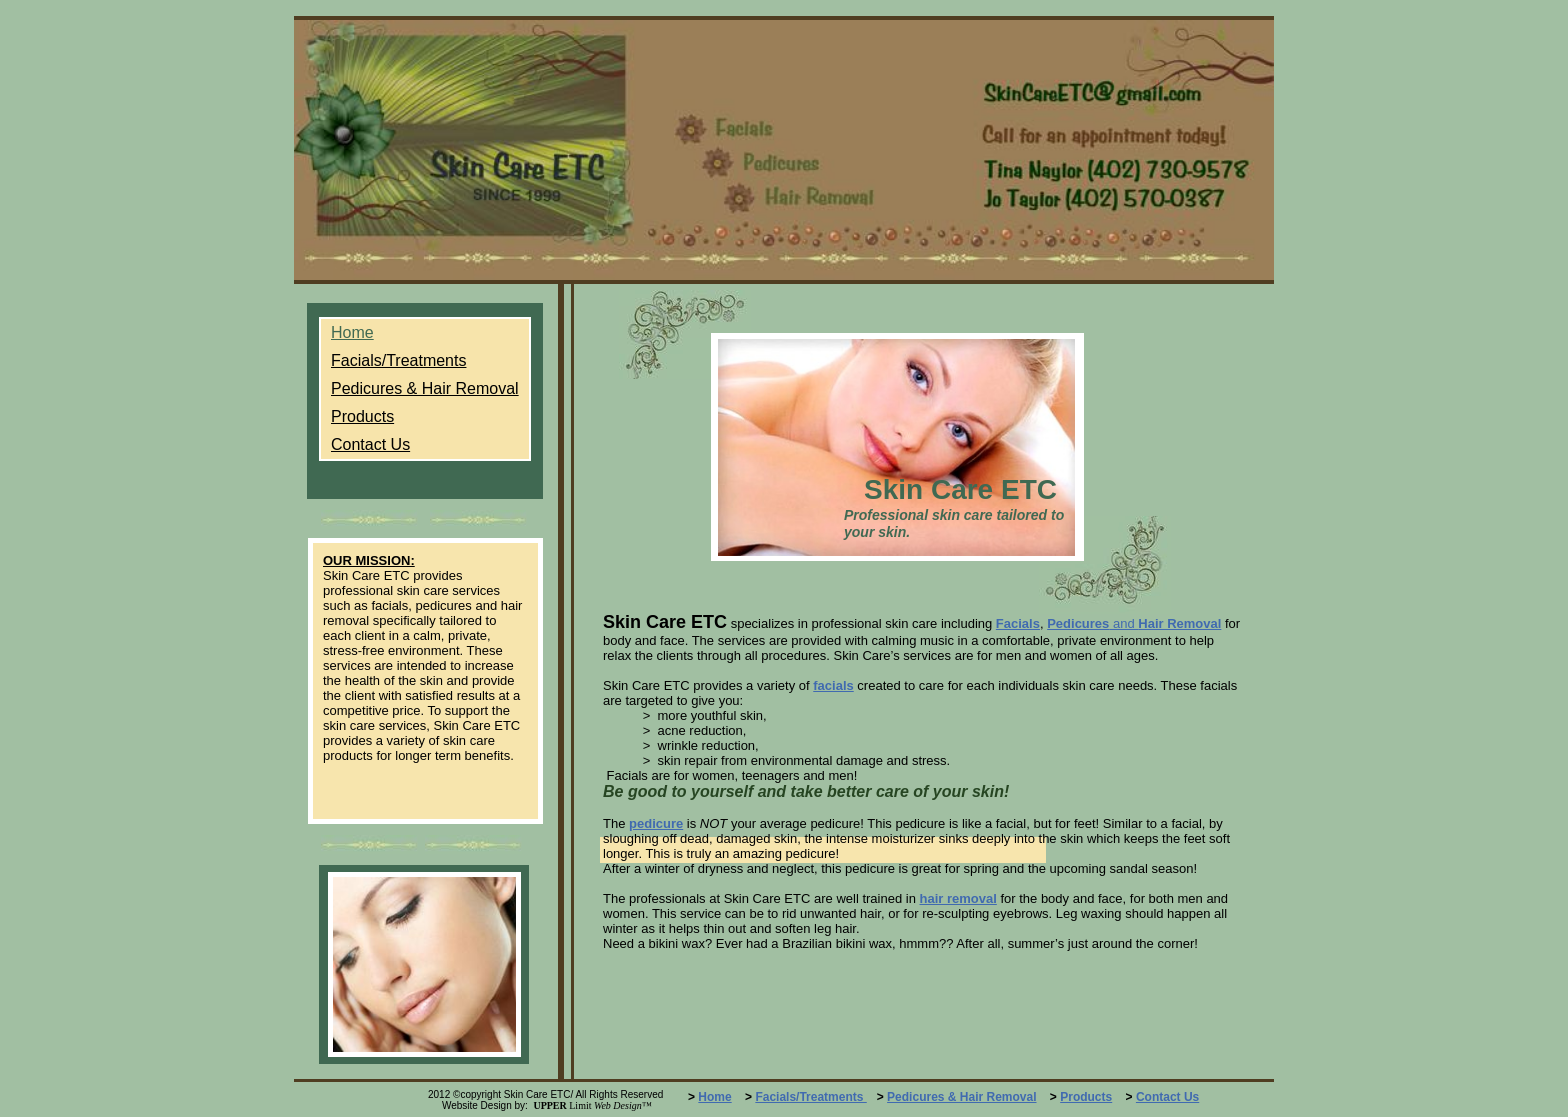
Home (714, 1097)
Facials (1018, 623)
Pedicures (1078, 623)
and (1123, 623)
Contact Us (1167, 1097)
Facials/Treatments (810, 1097)
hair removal (957, 898)
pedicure (656, 823)
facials (833, 685)
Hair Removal (1179, 623)
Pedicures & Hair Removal (961, 1097)
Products (1086, 1097)
